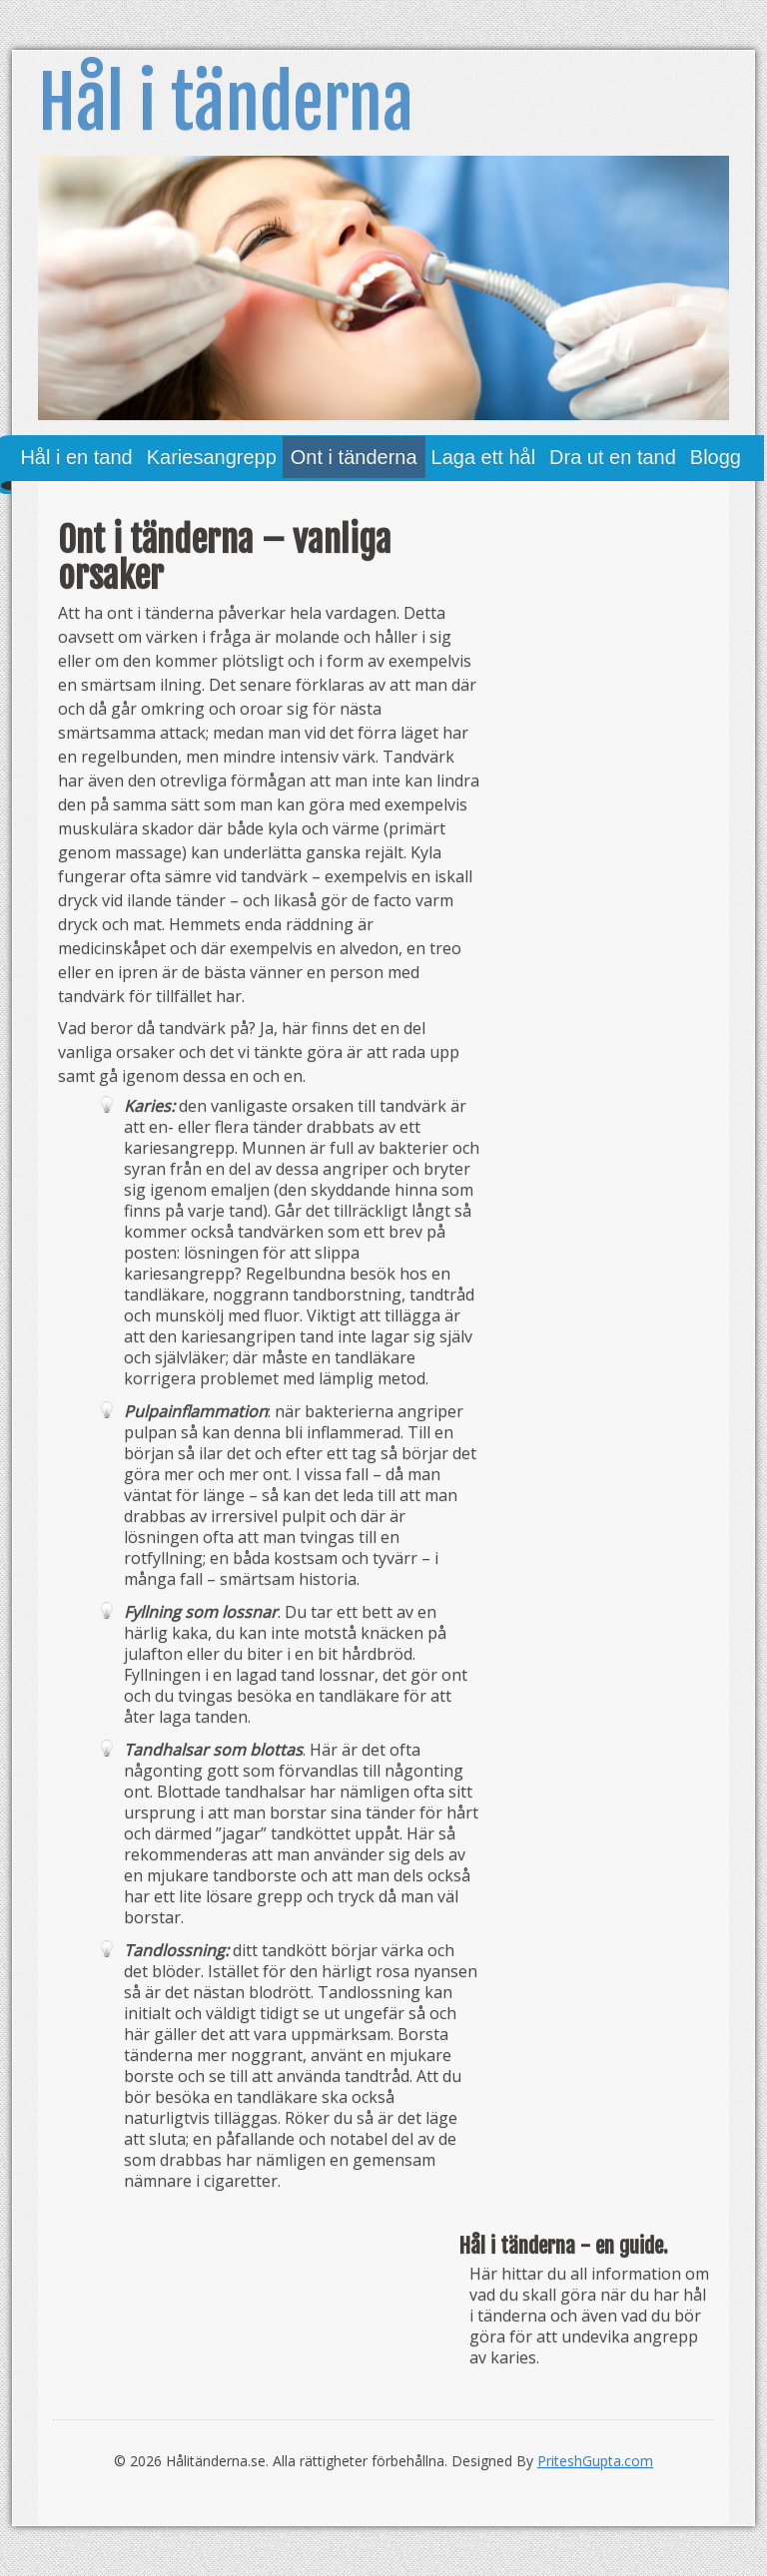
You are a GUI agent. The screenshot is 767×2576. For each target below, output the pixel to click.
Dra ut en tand (612, 457)
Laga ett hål (483, 457)
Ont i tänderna (354, 457)
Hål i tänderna (225, 103)
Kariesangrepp (212, 457)
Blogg (715, 457)
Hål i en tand (76, 457)
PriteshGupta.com (595, 2460)
